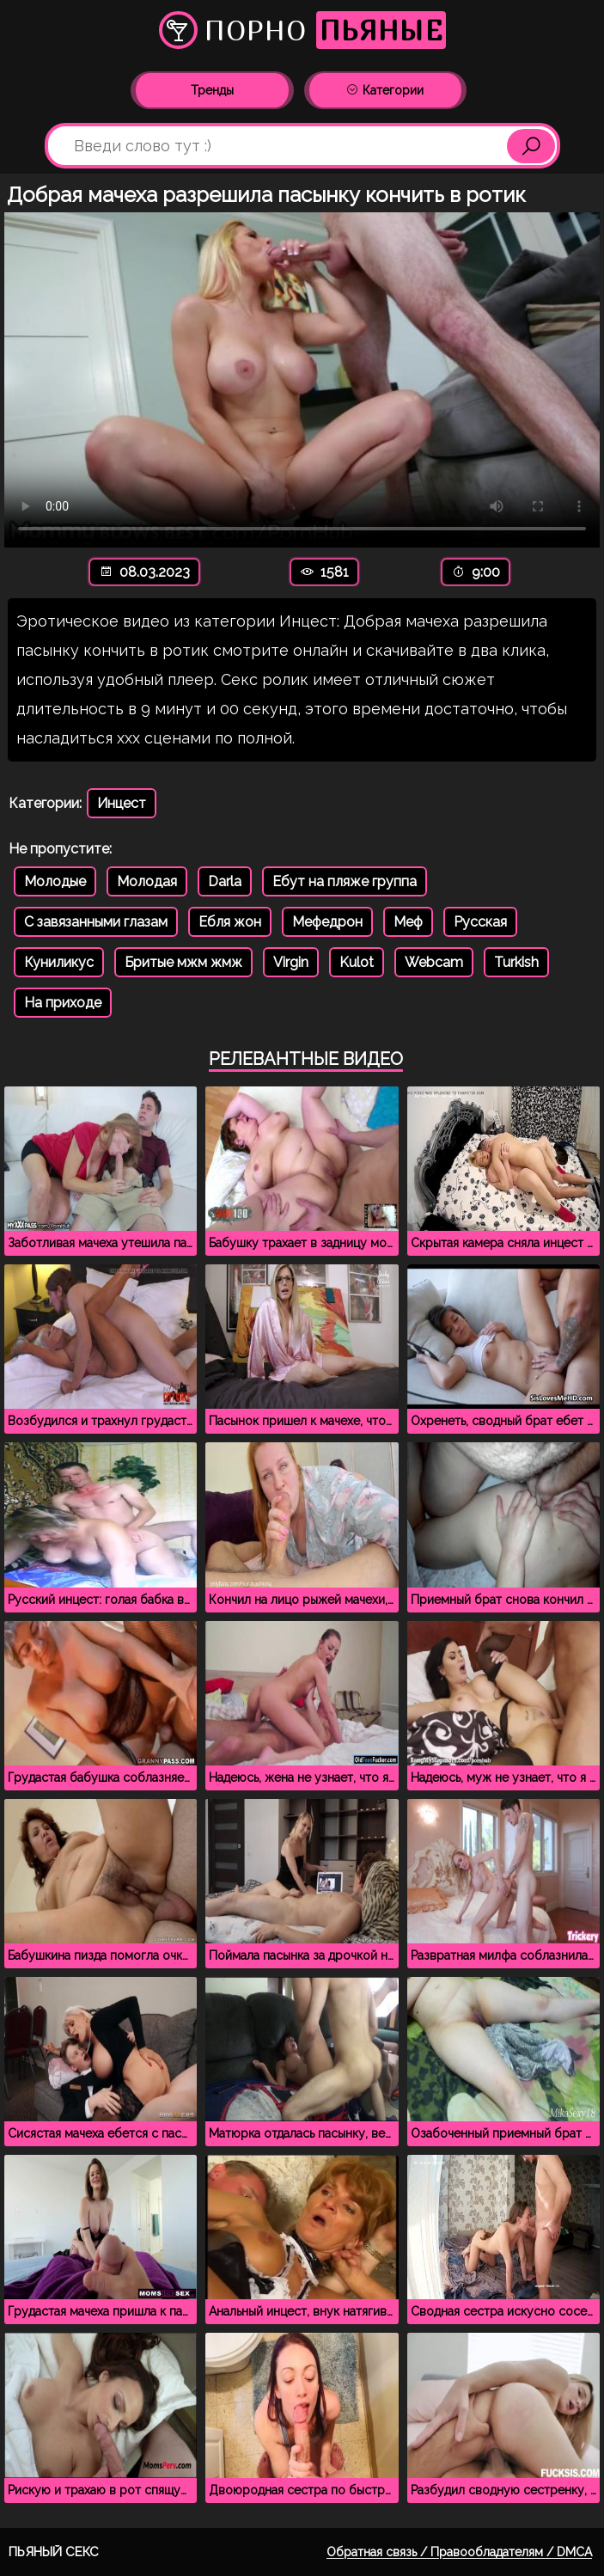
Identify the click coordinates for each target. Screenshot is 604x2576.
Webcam (434, 962)
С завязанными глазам (96, 922)
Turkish (516, 962)
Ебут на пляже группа (344, 881)
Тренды (212, 90)
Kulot (356, 962)
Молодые (55, 881)
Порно (302, 30)
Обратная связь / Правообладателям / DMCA (459, 2552)
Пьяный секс (54, 2552)
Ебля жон (229, 922)
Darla (224, 881)
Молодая (147, 881)
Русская (480, 922)
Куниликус (59, 962)
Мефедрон (327, 922)
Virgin (290, 962)
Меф (408, 922)
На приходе (62, 1002)
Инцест (121, 803)
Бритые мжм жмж (183, 962)
